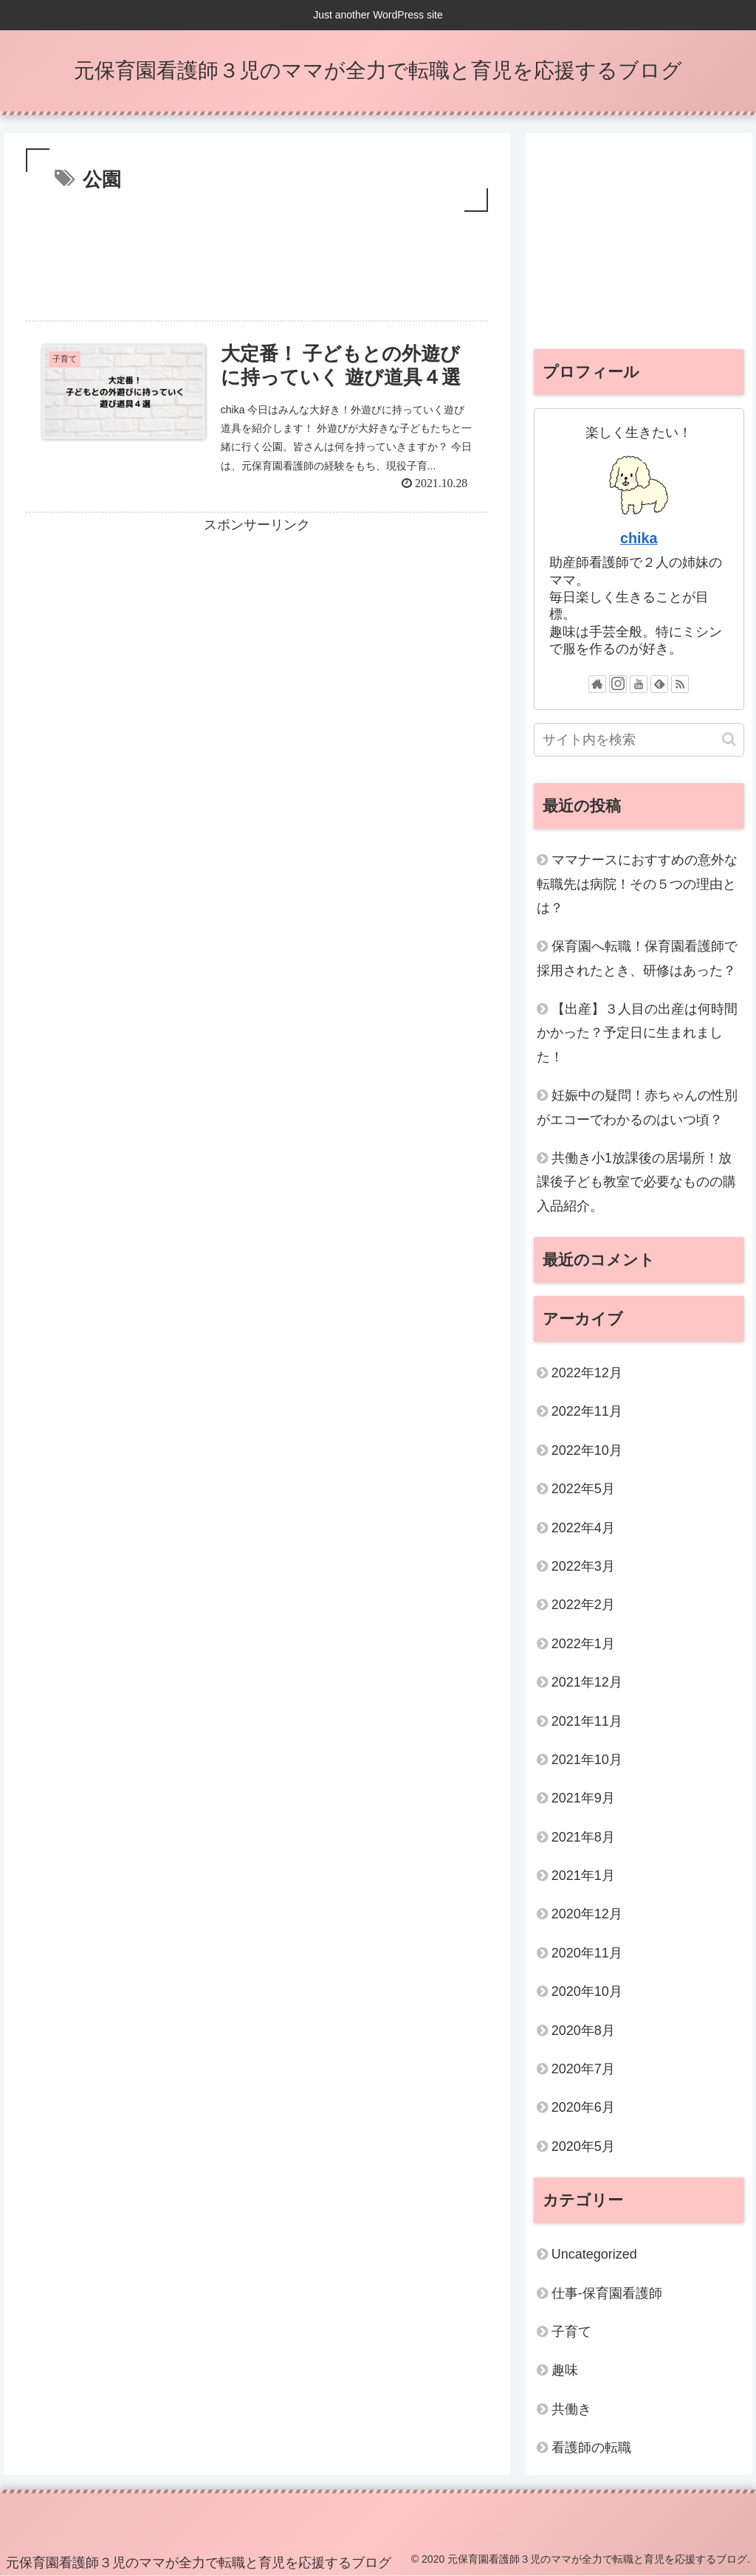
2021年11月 (586, 1721)
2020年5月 (583, 2146)
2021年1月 (583, 1875)
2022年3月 (583, 1566)
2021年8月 (583, 1837)
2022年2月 (583, 1604)
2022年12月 (586, 1373)
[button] (729, 739)
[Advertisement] (257, 260)
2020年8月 (583, 2030)
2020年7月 (583, 2069)
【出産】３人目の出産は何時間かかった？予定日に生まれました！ (637, 1033)
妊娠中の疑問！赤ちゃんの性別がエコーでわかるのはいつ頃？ (637, 1107)
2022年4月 (583, 1528)
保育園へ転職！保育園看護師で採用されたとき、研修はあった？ (637, 958)
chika (639, 538)
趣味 (564, 2370)
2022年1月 (583, 1643)
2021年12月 (586, 1682)
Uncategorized (594, 2254)
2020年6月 (583, 2107)
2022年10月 (586, 1450)
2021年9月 (583, 1798)
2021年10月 (586, 1759)
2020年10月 (586, 1991)
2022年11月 (586, 1411)
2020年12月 (586, 1914)
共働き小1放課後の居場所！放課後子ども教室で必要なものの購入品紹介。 (636, 1182)
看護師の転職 (591, 2447)
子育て (571, 2331)
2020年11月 (586, 1953)
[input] (639, 740)
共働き (571, 2409)
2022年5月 (583, 1488)
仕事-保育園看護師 (606, 2293)
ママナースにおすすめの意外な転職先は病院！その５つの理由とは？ (637, 884)
